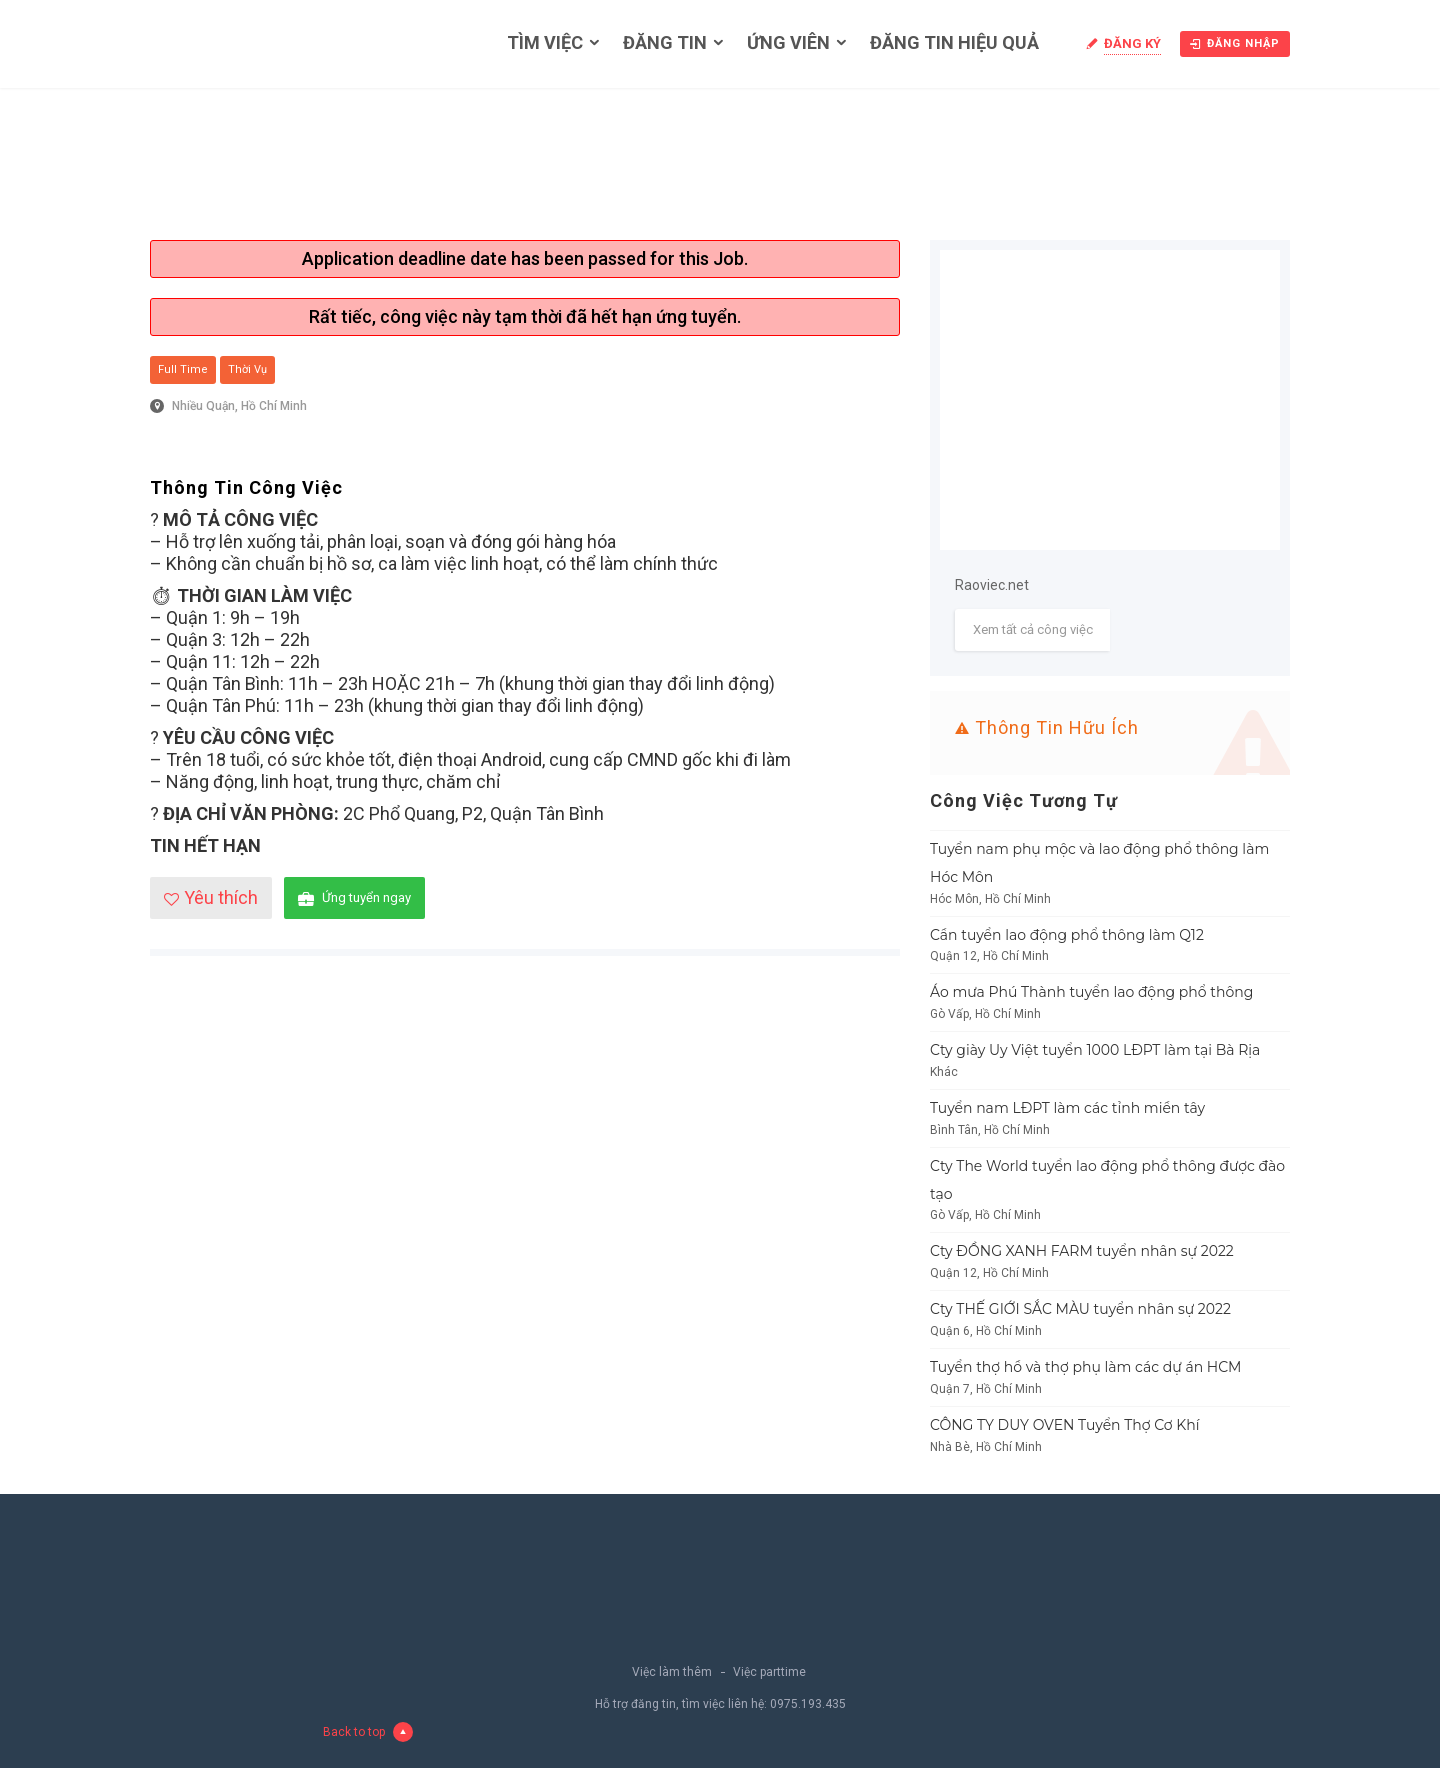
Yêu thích (211, 897)
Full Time (183, 369)
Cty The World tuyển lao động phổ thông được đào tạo (1107, 1180)
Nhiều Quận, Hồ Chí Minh (239, 406)
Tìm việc (545, 42)
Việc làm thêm (672, 1672)
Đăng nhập (1235, 43)
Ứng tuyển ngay (354, 898)
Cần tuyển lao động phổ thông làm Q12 (1067, 935)
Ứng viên (788, 42)
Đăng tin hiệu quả (954, 42)
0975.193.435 (808, 1704)
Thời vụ (247, 369)
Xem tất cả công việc (1033, 629)
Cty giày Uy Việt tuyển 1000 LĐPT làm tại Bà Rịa (1095, 1050)
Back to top (368, 1732)
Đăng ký (1132, 43)
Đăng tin (665, 42)
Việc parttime (769, 1672)
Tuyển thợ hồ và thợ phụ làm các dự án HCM (1086, 1367)
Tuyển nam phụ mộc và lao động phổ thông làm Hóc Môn (1099, 863)
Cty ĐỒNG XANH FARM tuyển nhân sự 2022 (1082, 1251)
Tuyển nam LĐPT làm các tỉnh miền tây (1067, 1108)
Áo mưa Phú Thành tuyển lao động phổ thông (1091, 992)
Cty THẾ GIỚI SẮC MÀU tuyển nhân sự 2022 (1080, 1309)
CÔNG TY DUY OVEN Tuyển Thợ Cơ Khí (1064, 1425)
